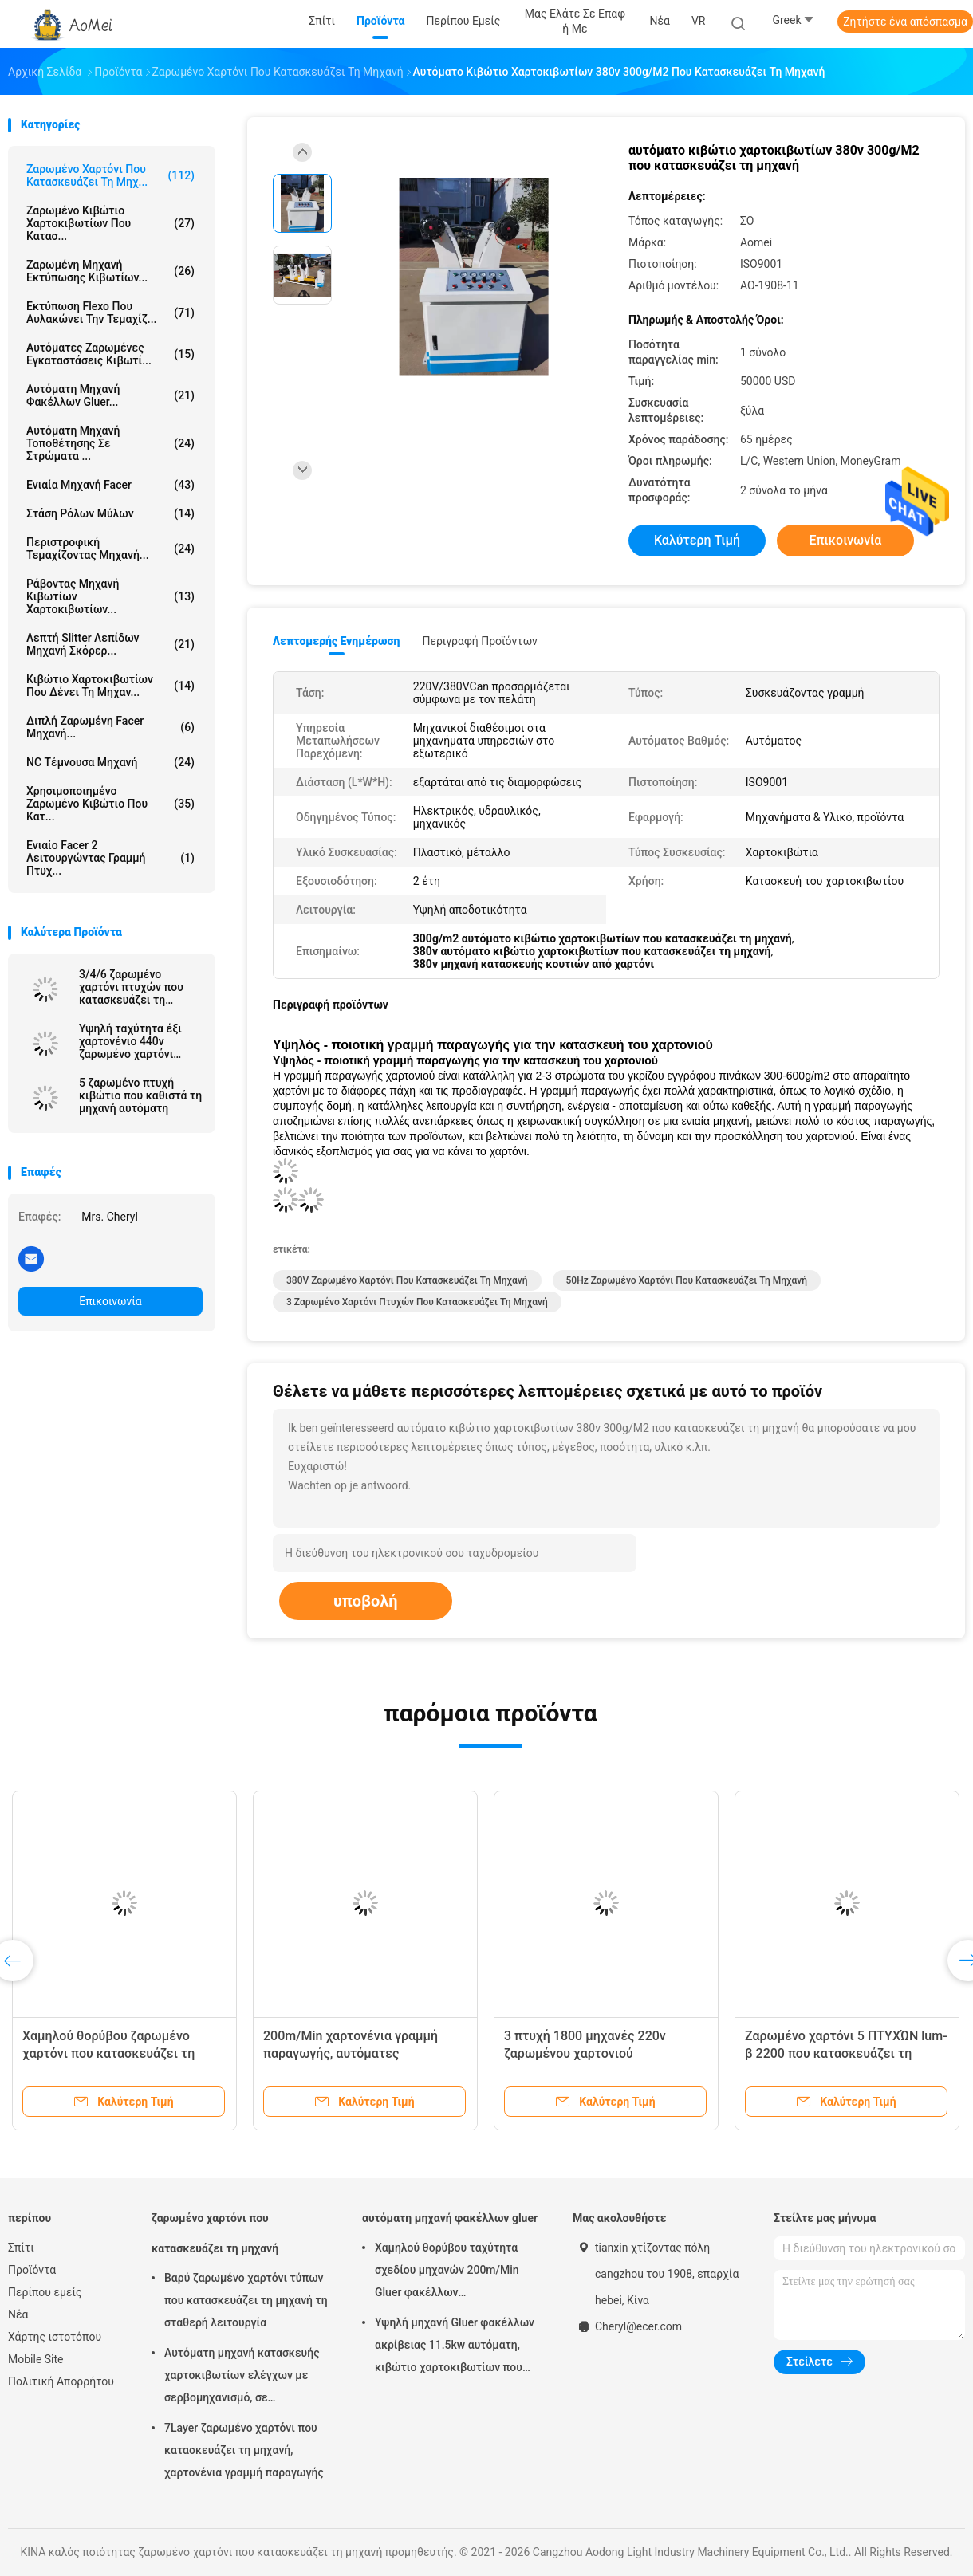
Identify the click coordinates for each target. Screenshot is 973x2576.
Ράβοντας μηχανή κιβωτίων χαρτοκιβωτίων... (110, 596)
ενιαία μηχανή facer (110, 485)
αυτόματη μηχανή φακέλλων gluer (450, 2218)
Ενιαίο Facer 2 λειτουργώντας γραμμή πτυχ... (110, 858)
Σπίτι (21, 2247)
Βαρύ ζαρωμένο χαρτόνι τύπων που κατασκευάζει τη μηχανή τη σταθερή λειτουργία (246, 2300)
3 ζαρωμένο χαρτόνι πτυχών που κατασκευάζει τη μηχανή (417, 1302)
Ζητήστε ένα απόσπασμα (905, 21)
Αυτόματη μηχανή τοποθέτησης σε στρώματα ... (110, 443)
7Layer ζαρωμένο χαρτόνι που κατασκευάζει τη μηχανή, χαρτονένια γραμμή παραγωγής (244, 2450)
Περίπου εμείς (45, 2292)
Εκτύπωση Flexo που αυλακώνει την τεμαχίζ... (110, 312)
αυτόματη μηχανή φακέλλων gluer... (110, 395)
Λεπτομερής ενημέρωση (336, 641)
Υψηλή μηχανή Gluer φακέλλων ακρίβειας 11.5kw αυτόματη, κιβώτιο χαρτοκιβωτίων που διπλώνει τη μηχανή (454, 2347)
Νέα (18, 2314)
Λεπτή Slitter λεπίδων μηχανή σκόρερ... (110, 644)
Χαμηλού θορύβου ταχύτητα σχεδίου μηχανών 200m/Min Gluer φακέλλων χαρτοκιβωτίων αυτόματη (447, 2272)
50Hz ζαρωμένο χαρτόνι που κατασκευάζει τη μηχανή (687, 1280)
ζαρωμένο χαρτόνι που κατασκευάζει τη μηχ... (110, 175)
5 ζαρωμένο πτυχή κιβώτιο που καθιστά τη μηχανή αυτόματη (140, 1095)
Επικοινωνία (110, 1301)
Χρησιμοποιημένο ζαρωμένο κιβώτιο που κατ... (110, 804)
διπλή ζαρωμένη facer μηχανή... (110, 727)
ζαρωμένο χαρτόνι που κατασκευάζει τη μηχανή (215, 2233)
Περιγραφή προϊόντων (480, 641)
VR (698, 20)
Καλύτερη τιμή (697, 540)
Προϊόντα (32, 2269)
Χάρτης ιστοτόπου (54, 2336)
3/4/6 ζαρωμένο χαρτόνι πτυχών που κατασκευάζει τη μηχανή (131, 987)
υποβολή (365, 1600)
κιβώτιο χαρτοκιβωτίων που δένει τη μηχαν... (110, 685)
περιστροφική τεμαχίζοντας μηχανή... (110, 548)
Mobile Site (36, 2359)
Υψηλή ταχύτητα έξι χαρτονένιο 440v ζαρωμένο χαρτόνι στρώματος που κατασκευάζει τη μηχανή (130, 1041)
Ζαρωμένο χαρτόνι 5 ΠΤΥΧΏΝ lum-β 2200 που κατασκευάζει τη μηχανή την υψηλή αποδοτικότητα (846, 2053)
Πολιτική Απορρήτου (61, 2381)
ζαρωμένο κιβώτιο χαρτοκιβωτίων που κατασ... (110, 223)
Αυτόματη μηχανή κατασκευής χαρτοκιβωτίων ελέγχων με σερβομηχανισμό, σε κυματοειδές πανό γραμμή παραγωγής (242, 2377)
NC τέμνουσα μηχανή (110, 762)
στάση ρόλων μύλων (110, 513)
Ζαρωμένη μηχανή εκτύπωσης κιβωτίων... (110, 271)
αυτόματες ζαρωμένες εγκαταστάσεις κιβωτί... (110, 354)
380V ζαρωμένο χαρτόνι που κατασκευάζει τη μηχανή (407, 1280)
